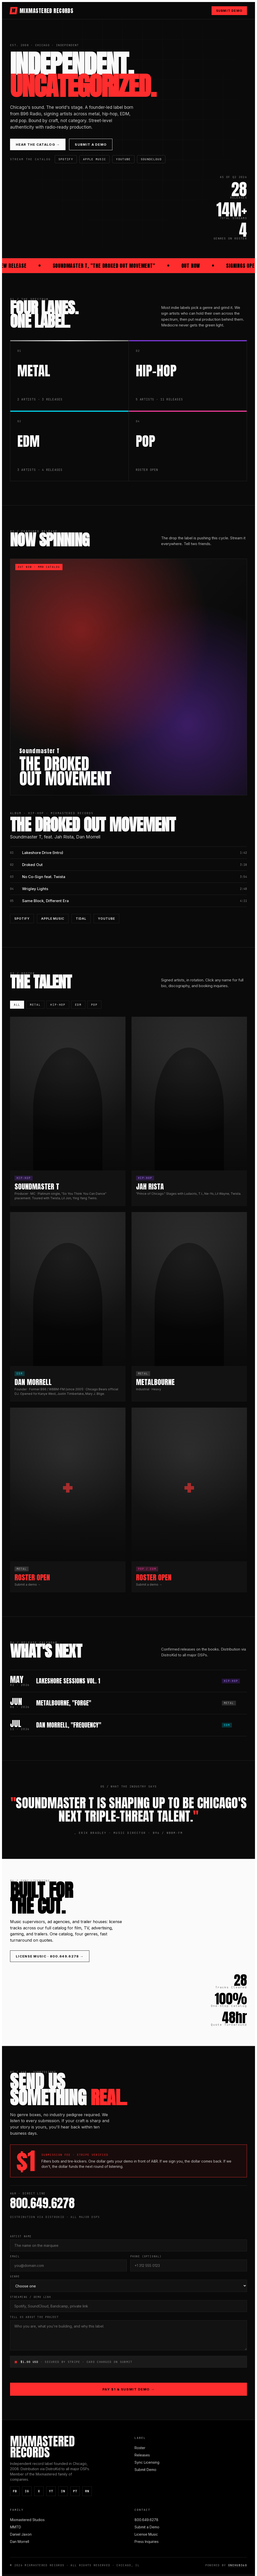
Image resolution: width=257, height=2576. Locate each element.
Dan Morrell (19, 2541)
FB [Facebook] (15, 2491)
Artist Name (21, 2236)
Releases (142, 2455)
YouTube (123, 159)
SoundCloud (151, 159)
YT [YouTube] (51, 2491)
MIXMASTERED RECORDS (41, 11)
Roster (140, 2448)
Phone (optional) (146, 2256)
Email (15, 2256)
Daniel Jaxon (21, 2534)
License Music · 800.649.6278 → (50, 1956)
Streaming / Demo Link (30, 2297)
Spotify (65, 159)
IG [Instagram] (27, 2491)
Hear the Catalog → (38, 144)
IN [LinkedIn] (63, 2491)
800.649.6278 (146, 2520)
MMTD (15, 2527)
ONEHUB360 (237, 2565)
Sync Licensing (147, 2462)
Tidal (81, 918)
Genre (15, 2276)
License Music (146, 2534)
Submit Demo (229, 11)
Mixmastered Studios (27, 2520)
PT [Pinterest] (75, 2491)
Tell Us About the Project (34, 2317)
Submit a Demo (91, 144)
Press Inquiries (147, 2541)
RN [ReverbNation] (87, 2491)
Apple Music (94, 159)
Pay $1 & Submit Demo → (128, 2389)
